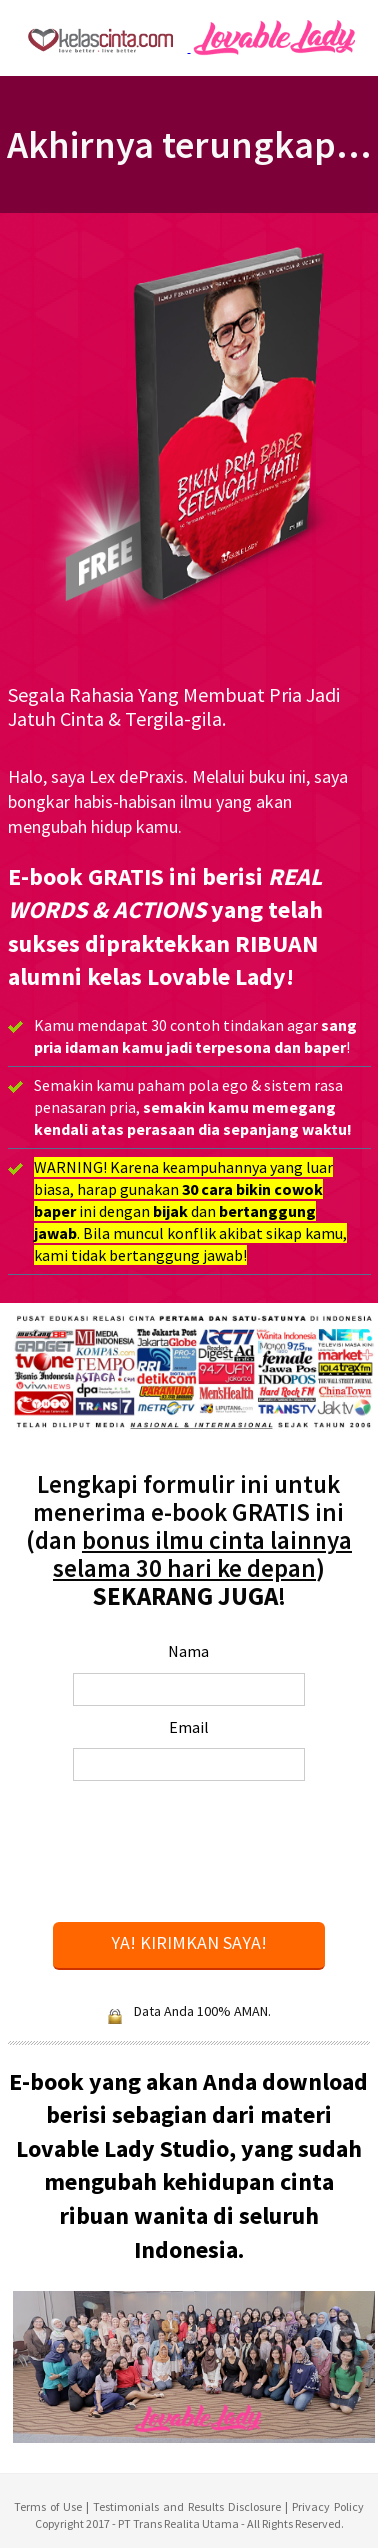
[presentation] (205, 1853)
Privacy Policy (328, 2506)
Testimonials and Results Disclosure (189, 2506)
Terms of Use (48, 2506)
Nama (188, 1651)
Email (189, 1727)
